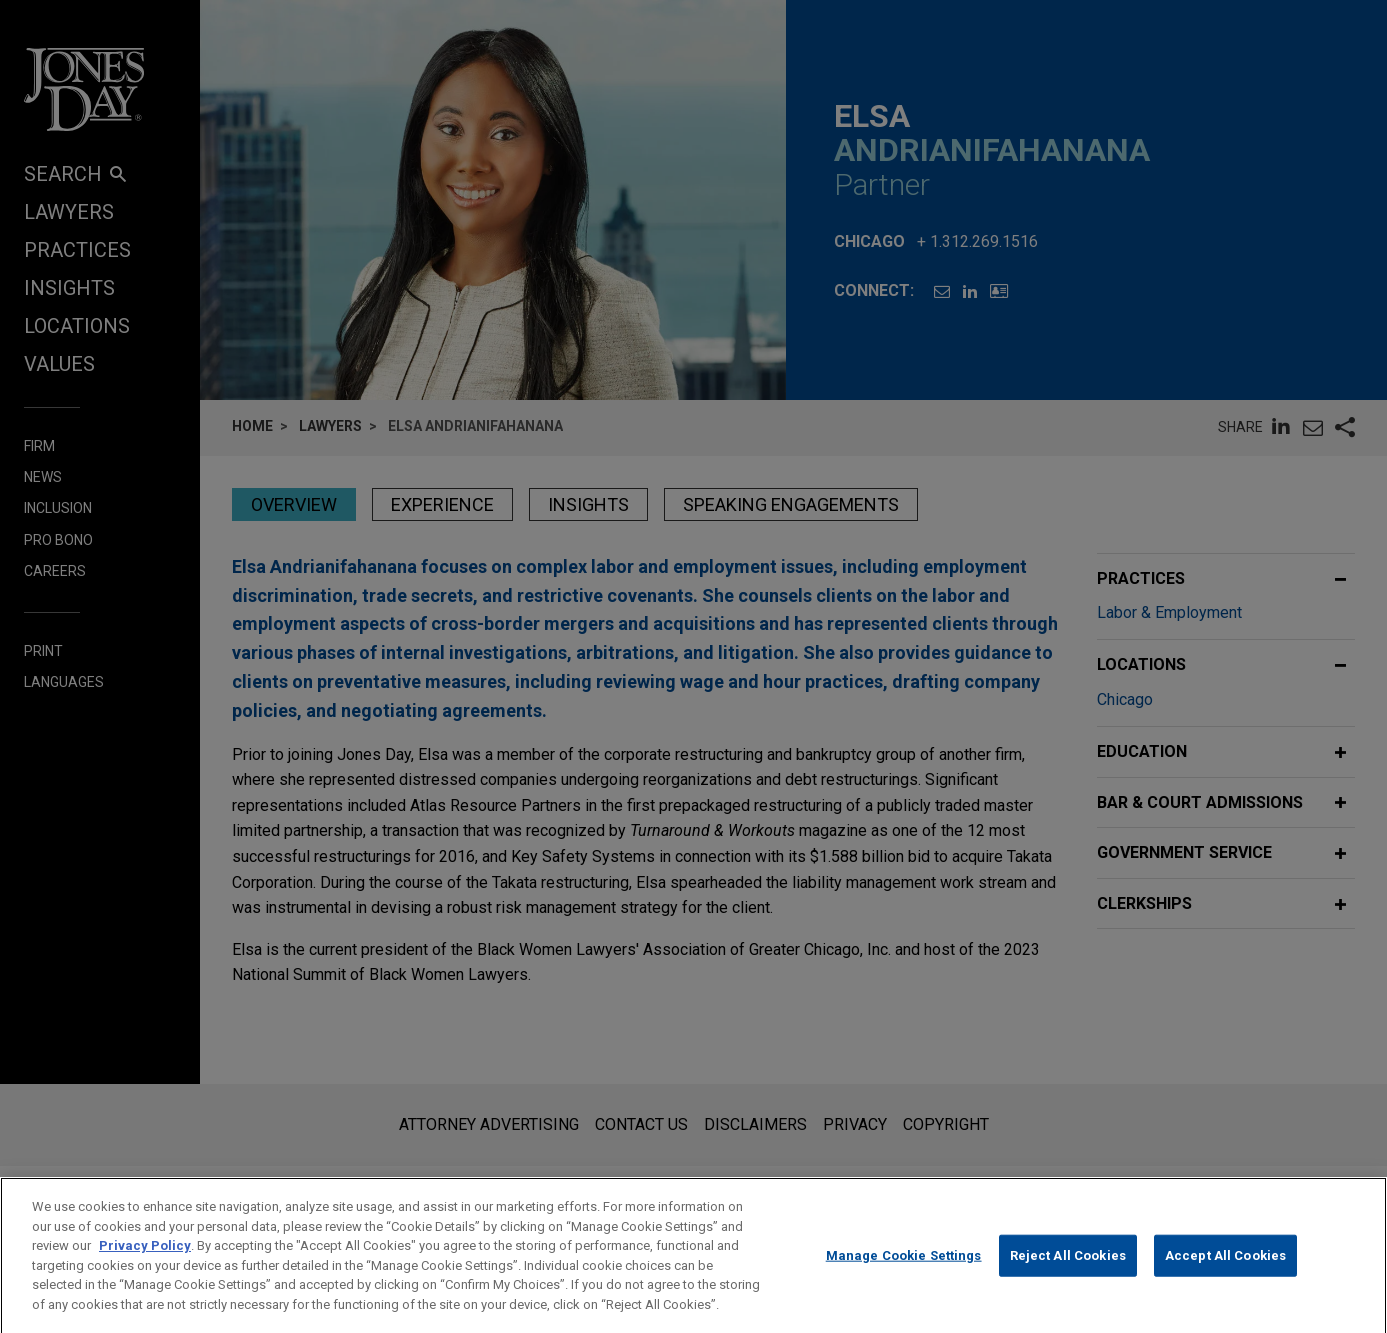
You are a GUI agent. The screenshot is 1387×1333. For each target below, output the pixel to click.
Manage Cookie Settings (904, 1277)
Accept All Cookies (1225, 1277)
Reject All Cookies (1068, 1277)
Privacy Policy (145, 1267)
